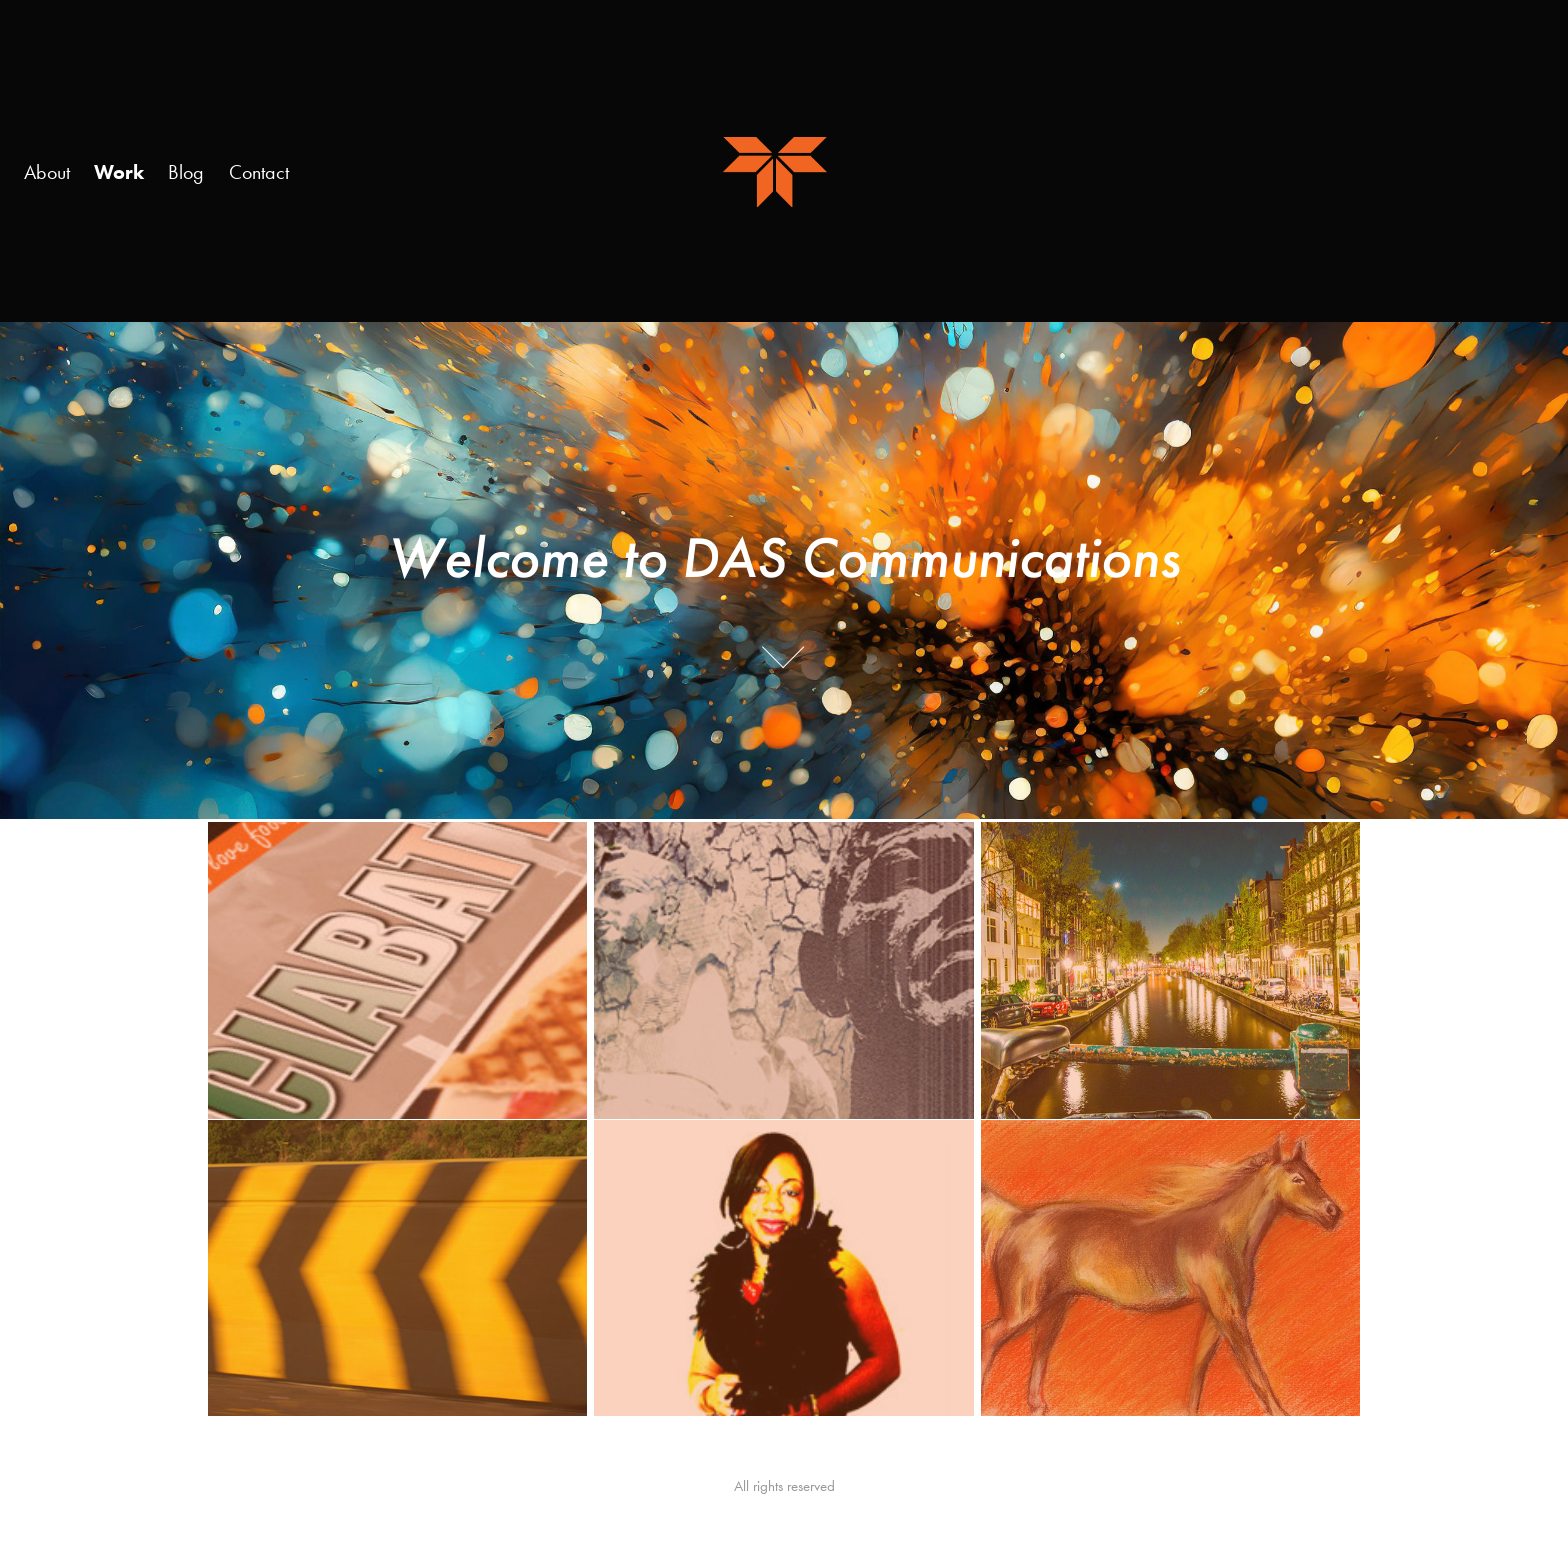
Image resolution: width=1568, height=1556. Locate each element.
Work (119, 172)
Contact (259, 172)
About (47, 172)
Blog (186, 172)
